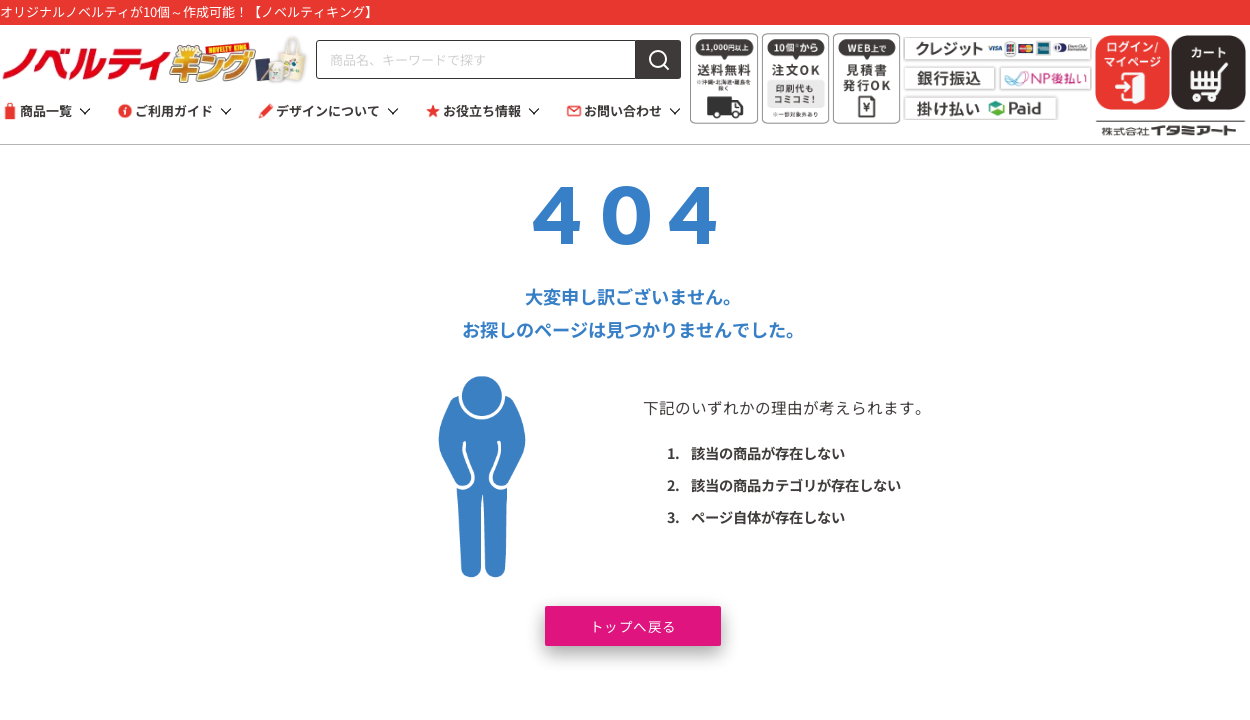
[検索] (658, 59)
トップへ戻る (633, 624)
